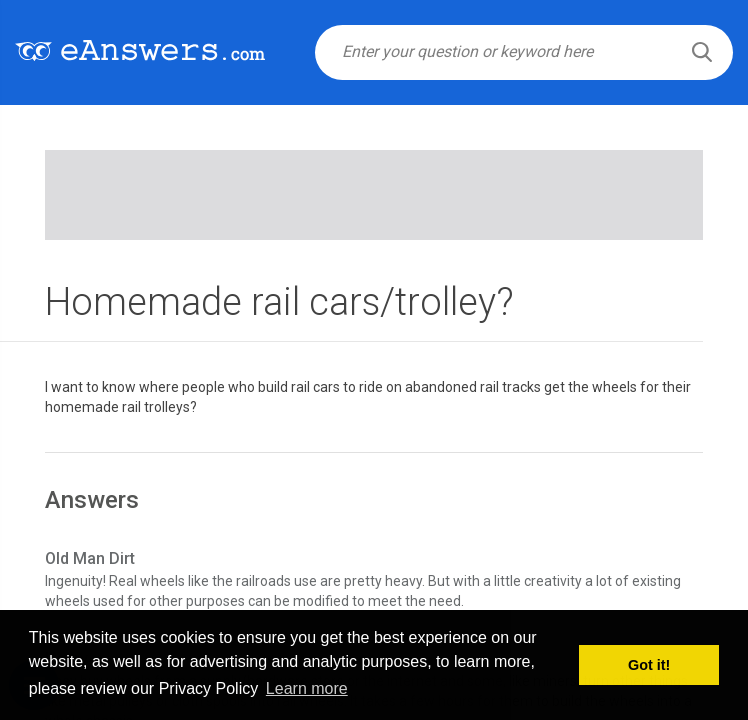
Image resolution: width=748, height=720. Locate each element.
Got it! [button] (649, 665)
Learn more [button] (307, 688)
